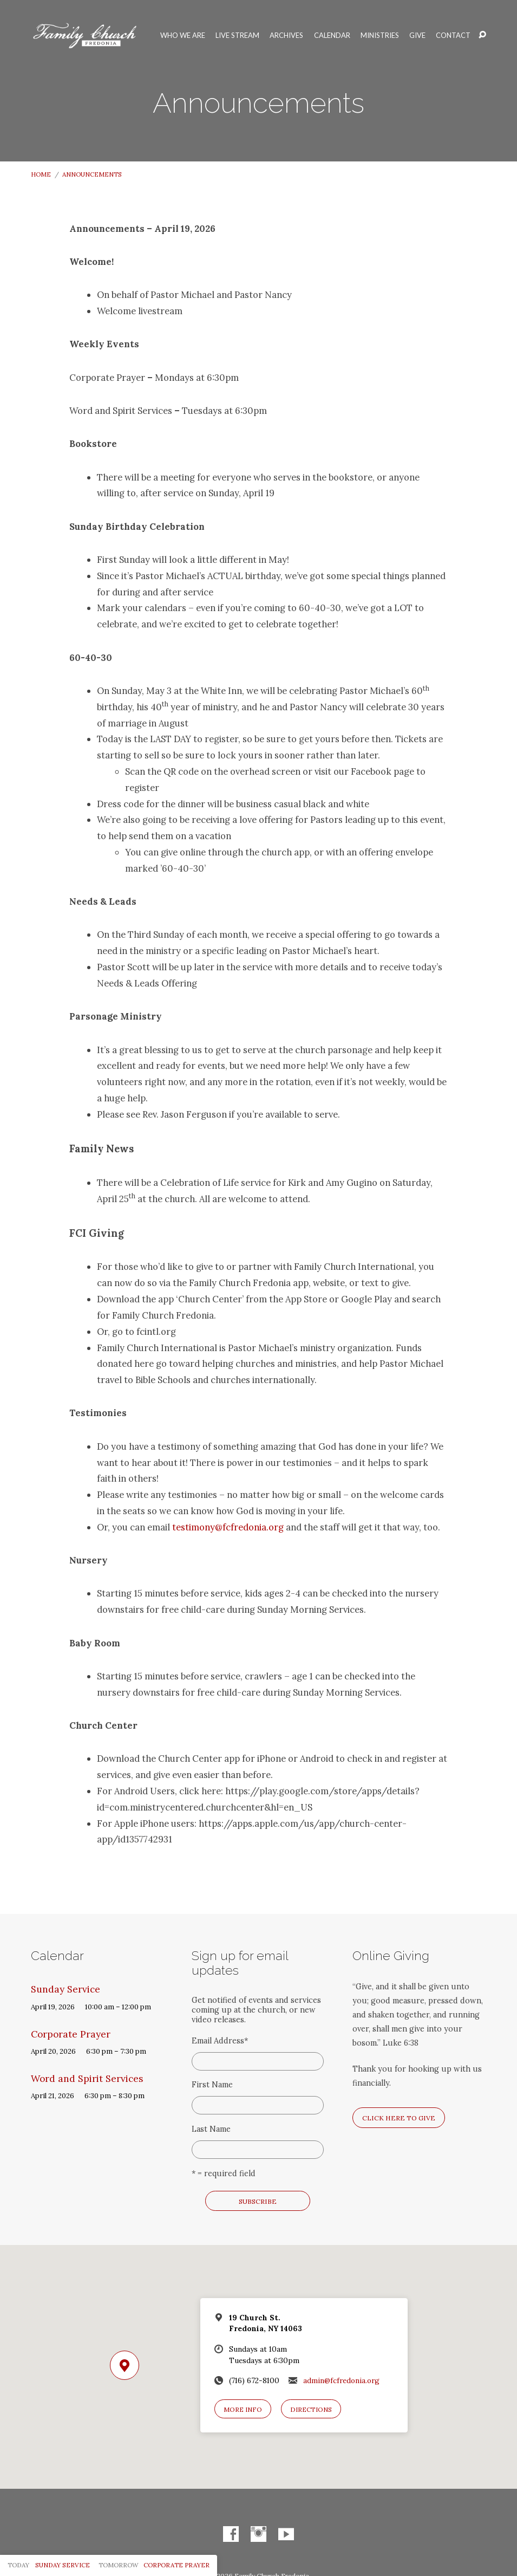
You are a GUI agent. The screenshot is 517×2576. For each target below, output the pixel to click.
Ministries (380, 35)
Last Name (211, 2129)
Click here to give (398, 2118)
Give (417, 35)
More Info (243, 2409)
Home (41, 174)
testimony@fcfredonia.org (228, 1527)
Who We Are (182, 35)
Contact (453, 35)
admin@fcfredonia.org (341, 2380)
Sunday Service (65, 1989)
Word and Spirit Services (87, 2079)
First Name (212, 2085)
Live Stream (237, 35)
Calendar (332, 35)
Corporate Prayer (70, 2034)
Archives (286, 35)
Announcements (92, 174)
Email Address (220, 2041)
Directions (311, 2409)
